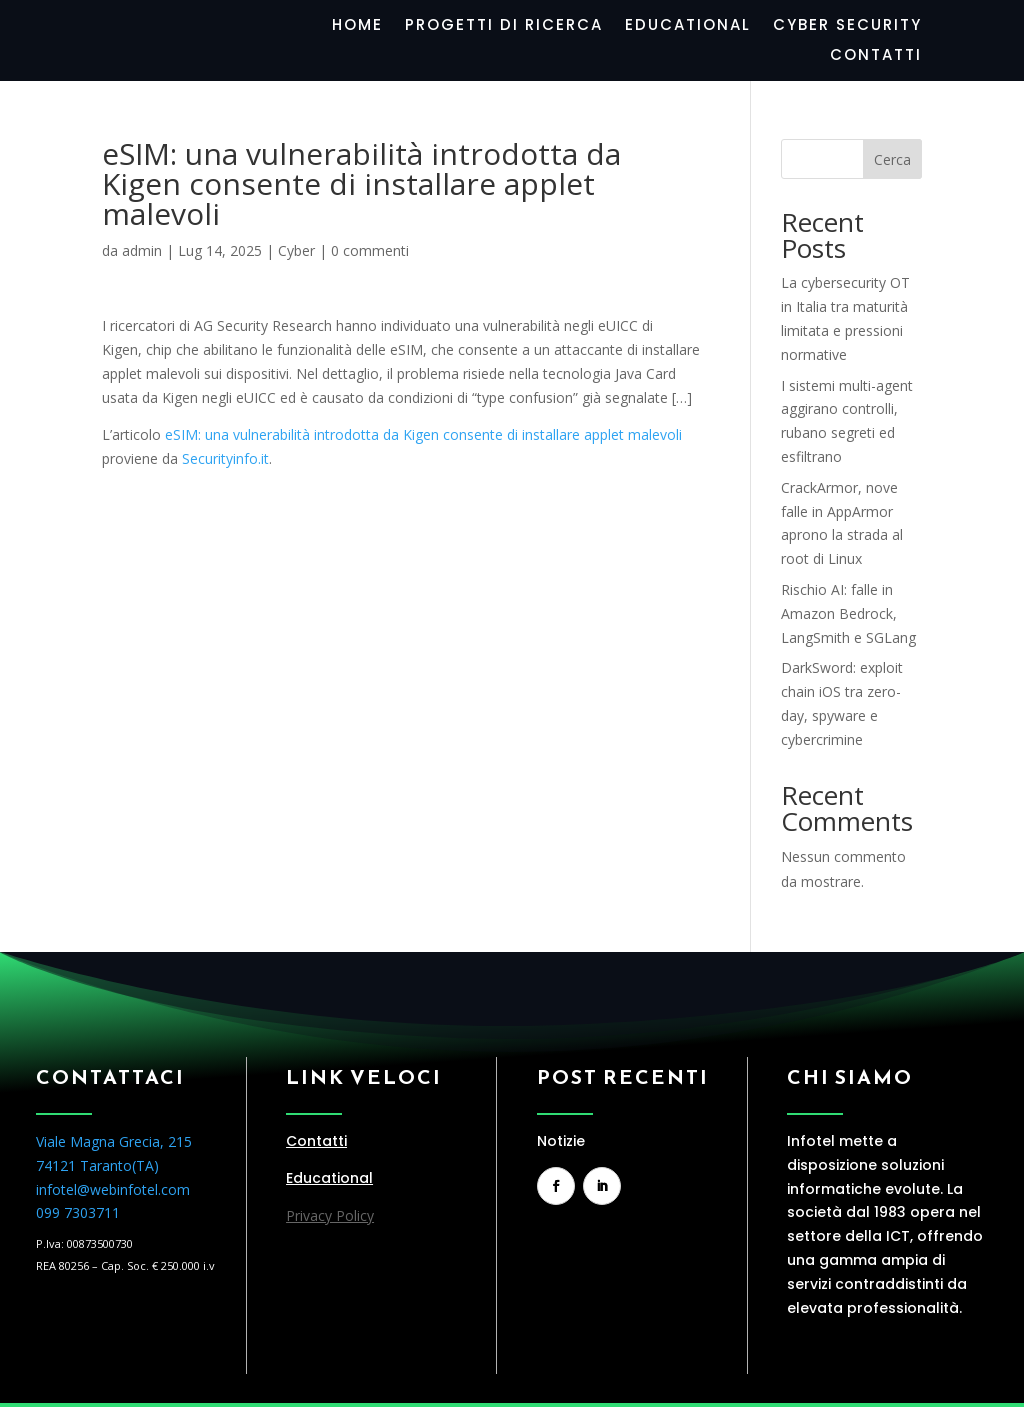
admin (142, 250)
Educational (688, 26)
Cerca (892, 159)
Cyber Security (847, 26)
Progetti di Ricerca (504, 26)
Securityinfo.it (225, 458)
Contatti (876, 56)
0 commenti (370, 250)
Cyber (296, 250)
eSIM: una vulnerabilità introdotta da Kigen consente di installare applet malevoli (423, 434)
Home (357, 26)
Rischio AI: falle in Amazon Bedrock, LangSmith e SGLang (848, 613)
